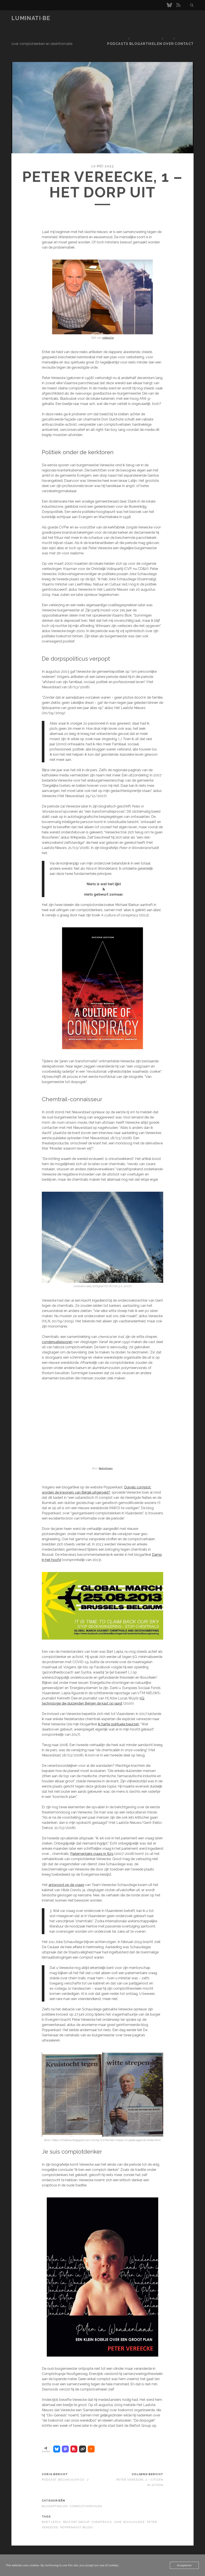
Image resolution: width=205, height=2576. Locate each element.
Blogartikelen (145, 18)
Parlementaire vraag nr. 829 (91, 1823)
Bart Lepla (51, 2491)
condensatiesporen (57, 1311)
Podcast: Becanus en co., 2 (65, 2449)
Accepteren (184, 2565)
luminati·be (30, 18)
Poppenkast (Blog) (76, 2496)
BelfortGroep (106, 1437)
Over (168, 18)
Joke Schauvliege (129, 2491)
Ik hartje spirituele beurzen (118, 1693)
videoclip (108, 307)
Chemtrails (102, 2491)
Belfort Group (76, 2491)
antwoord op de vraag (66, 1854)
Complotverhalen (86, 2475)
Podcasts (117, 18)
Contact (186, 18)
